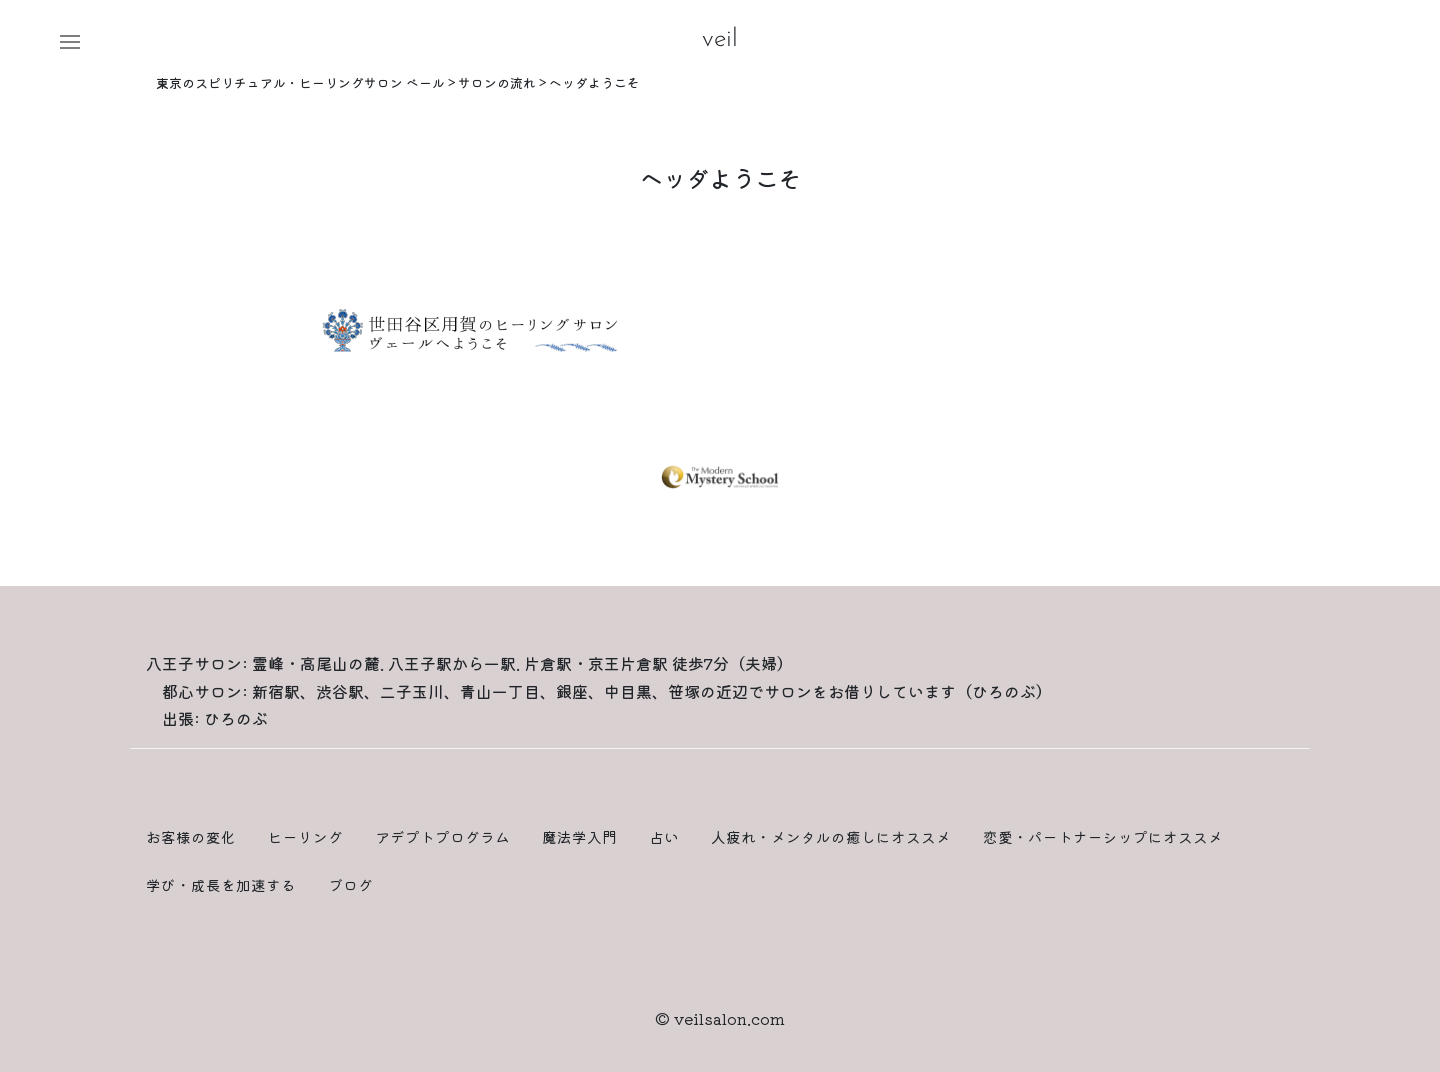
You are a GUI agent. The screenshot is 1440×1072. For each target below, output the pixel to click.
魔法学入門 (579, 836)
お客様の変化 (191, 836)
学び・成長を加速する (221, 884)
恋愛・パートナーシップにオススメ (1103, 836)
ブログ (350, 884)
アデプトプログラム (442, 836)
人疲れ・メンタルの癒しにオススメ (831, 836)
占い (664, 836)
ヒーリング (305, 836)
